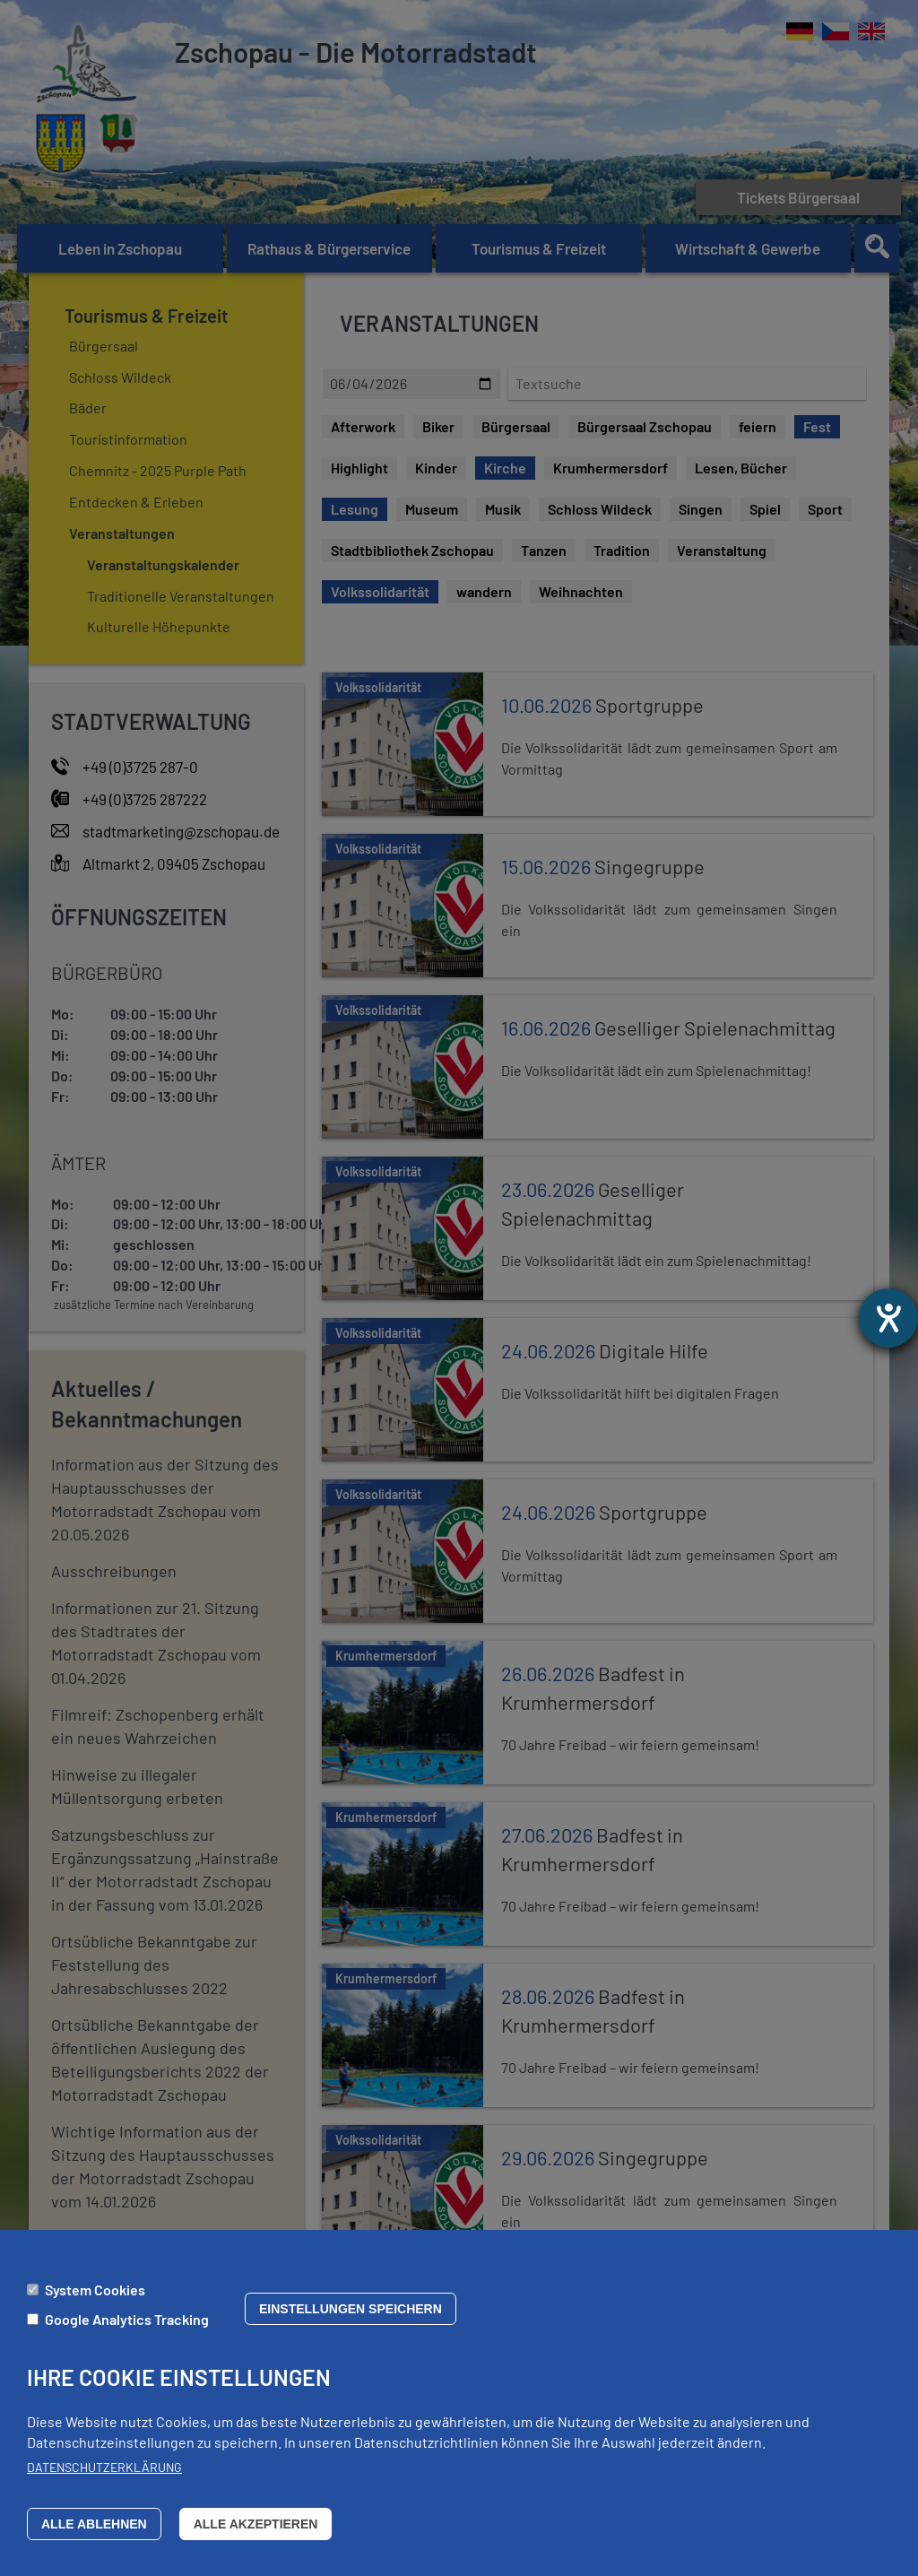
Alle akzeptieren (256, 2524)
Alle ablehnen (94, 2524)
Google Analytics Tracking (127, 2319)
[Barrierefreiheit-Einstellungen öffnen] (888, 1318)
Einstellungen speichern (350, 2309)
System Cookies (95, 2289)
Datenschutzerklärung (104, 2467)
